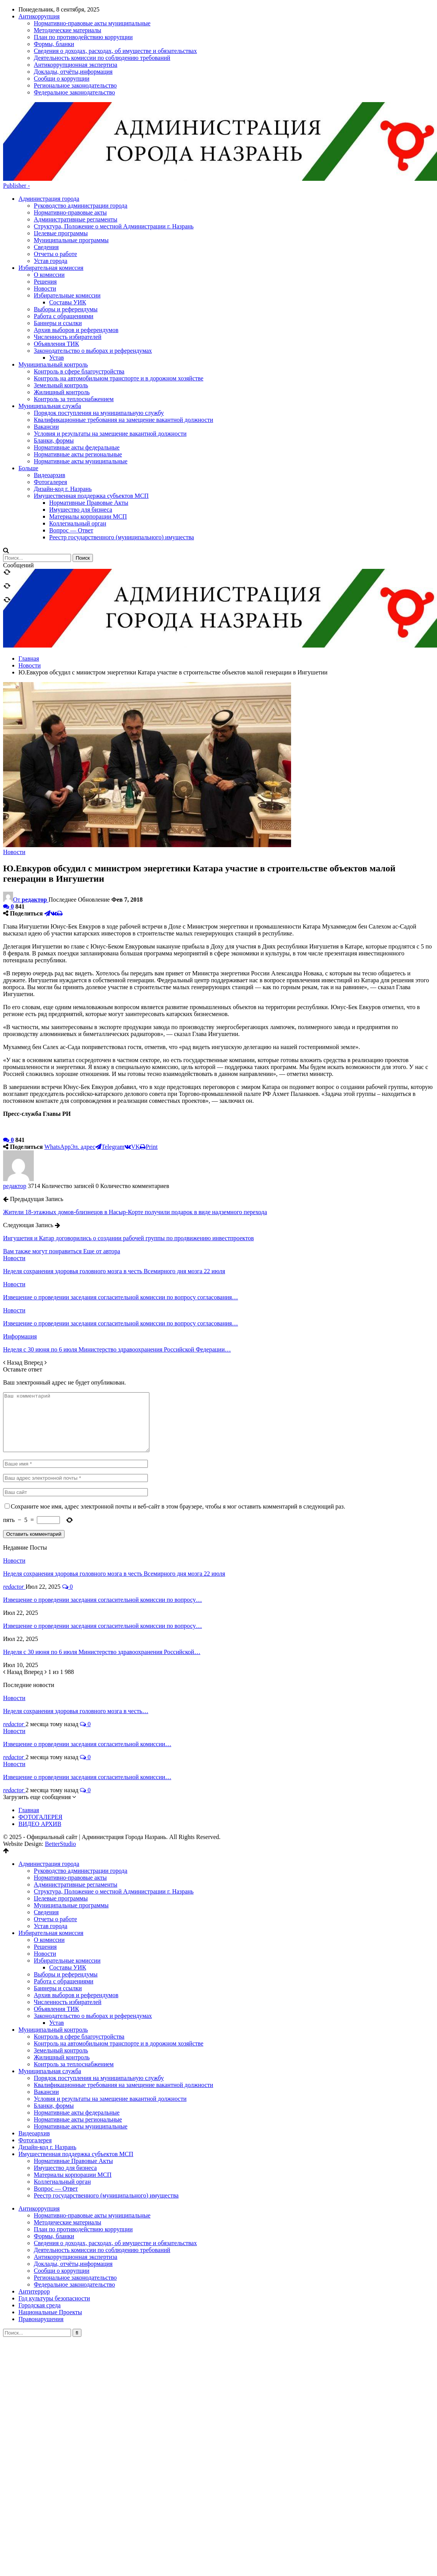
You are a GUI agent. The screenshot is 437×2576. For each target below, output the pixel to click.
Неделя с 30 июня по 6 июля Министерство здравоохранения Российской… (101, 1580)
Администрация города (48, 115)
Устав (56, 274)
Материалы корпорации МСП (72, 2103)
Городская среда (39, 2234)
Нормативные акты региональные (78, 2048)
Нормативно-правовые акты (70, 129)
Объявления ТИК (56, 261)
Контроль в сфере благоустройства (79, 1965)
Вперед (35, 1279)
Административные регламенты (75, 136)
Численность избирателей (67, 254)
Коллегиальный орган (62, 2110)
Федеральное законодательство (74, 2213)
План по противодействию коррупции (83, 2158)
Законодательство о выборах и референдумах (93, 267)
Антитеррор (34, 2220)
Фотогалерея (35, 2068)
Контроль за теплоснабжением (74, 1992)
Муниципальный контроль (53, 1958)
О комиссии (49, 191)
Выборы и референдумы (66, 226)
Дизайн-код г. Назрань (47, 2075)
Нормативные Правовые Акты (73, 2089)
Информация (20, 1253)
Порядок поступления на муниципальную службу (99, 2006)
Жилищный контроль (61, 1986)
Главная (28, 1738)
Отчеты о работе (55, 171)
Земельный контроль (61, 1979)
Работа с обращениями (63, 233)
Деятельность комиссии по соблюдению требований (102, 2178)
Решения (45, 198)
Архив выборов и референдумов (76, 247)
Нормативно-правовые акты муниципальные (92, 2144)
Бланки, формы (54, 2034)
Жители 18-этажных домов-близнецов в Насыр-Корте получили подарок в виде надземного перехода (135, 1129)
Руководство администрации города (80, 122)
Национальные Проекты (50, 2240)
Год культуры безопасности (54, 2227)
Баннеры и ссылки (58, 240)
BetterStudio (60, 1772)
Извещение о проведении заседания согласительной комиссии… (87, 1672)
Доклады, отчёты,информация (73, 2192)
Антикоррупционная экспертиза (75, 2185)
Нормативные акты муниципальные (80, 2055)
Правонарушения (40, 2247)
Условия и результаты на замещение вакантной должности (110, 2027)
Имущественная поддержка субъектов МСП (75, 2082)
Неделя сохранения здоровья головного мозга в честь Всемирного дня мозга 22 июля (114, 1502)
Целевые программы (61, 150)
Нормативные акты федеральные (76, 2041)
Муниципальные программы (71, 157)
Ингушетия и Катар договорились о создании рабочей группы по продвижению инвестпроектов (128, 1155)
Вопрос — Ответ (56, 2117)
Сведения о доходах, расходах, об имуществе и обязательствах (115, 2171)
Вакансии (46, 2020)
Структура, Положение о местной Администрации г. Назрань (114, 143)
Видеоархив (34, 2062)
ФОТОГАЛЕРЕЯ (40, 1745)
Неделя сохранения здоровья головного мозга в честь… (75, 1639)
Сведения (46, 164)
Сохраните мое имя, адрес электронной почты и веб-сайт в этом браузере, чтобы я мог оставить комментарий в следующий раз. (178, 1435)
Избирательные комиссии (67, 212)
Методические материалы (67, 2151)
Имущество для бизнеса (65, 2096)
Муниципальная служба (49, 1999)
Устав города (50, 178)
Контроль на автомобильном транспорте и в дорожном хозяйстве (119, 1972)
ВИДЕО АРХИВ (39, 1752)
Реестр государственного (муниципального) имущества (106, 2124)
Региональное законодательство (75, 2206)
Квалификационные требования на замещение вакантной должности (123, 2013)
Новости (45, 205)
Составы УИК (67, 219)
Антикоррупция (39, 2137)
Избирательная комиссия (50, 185)
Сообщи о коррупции (61, 2199)
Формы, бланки (54, 2164)
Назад (13, 1279)
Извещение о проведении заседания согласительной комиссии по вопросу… (102, 1528)
